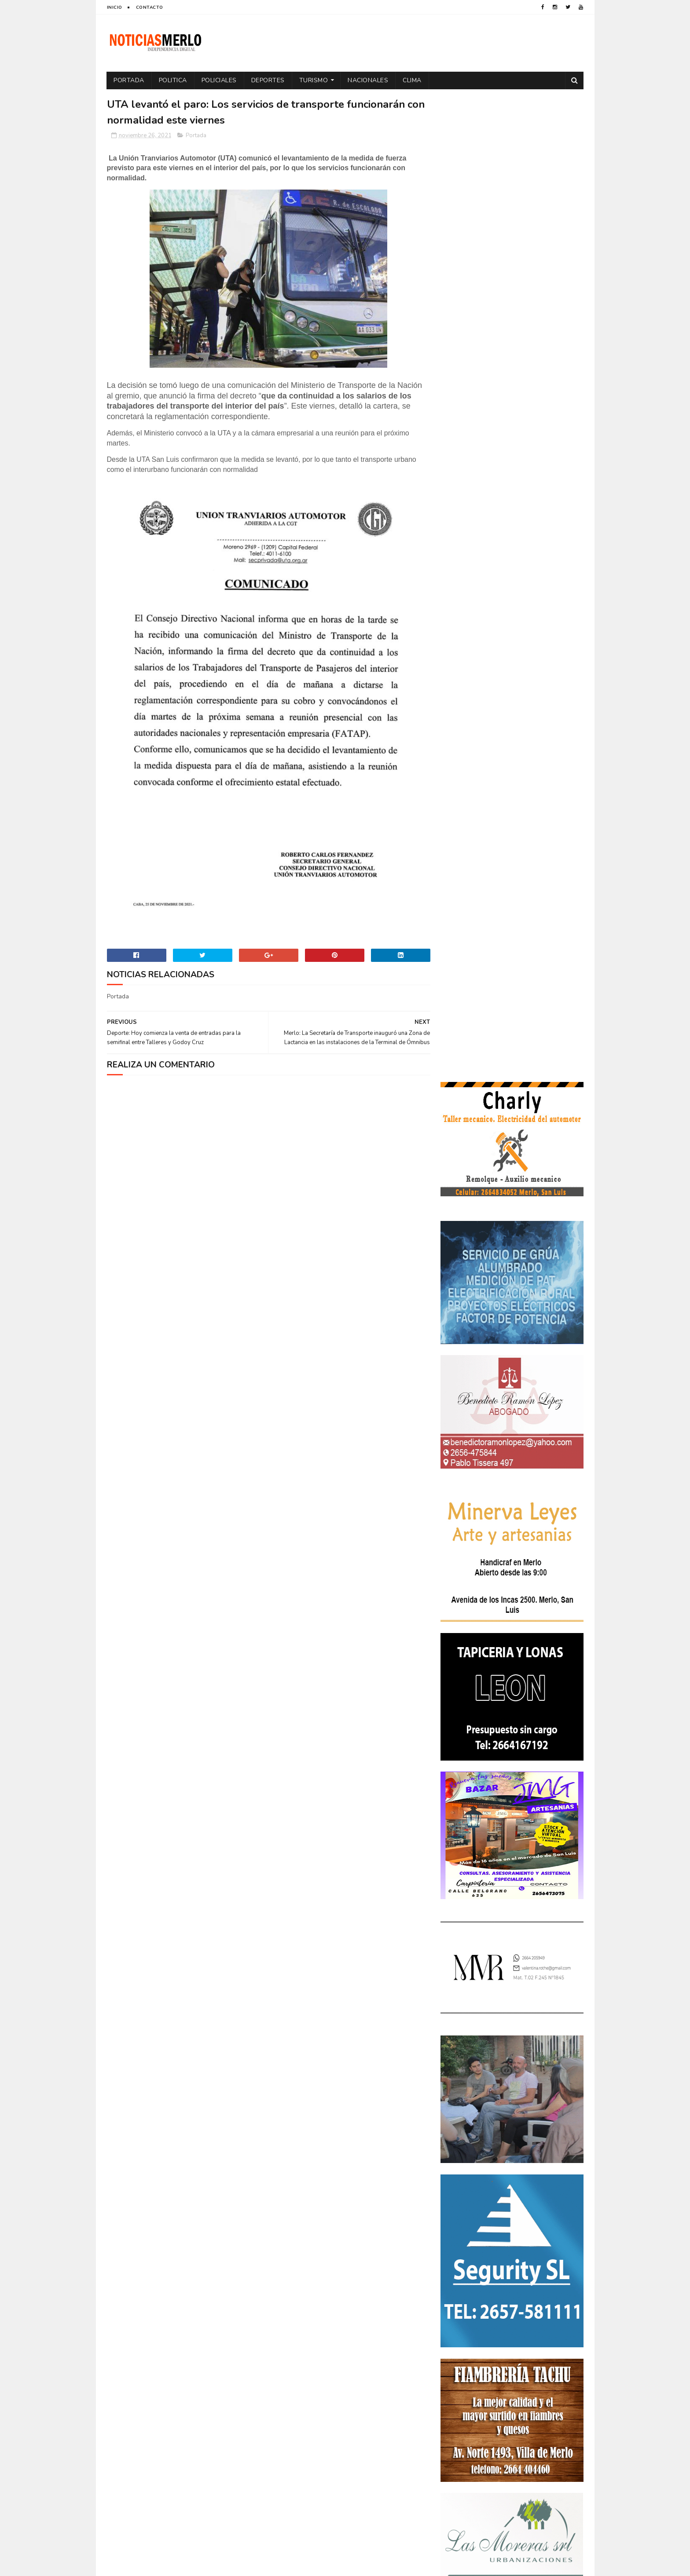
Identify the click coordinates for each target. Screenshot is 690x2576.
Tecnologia (531, 2344)
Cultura (549, 2236)
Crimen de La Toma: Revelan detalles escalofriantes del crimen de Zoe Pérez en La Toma (537, 2095)
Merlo (510, 2298)
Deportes (268, 80)
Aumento (500, 2221)
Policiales (219, 80)
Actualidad (461, 2221)
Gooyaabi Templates (254, 2565)
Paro (452, 2313)
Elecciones (500, 2267)
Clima (412, 80)
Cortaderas (510, 2236)
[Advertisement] (183, 2483)
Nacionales (368, 80)
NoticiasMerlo (484, 1986)
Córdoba (537, 2221)
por (450, 2328)
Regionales (460, 2344)
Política (554, 2313)
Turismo (313, 80)
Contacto (149, 7)
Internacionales (468, 2298)
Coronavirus (463, 2236)
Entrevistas (461, 2282)
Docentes (496, 2251)
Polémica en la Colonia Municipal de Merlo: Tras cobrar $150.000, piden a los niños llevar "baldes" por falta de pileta (511, 2045)
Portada (129, 80)
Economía (534, 2251)
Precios (514, 2328)
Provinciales (554, 2328)
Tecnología (461, 2359)
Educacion (459, 2267)
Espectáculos (509, 2282)
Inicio (114, 7)
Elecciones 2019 (548, 2267)
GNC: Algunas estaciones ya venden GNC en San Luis (536, 2132)
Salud (495, 2344)
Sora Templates (159, 2565)
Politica (173, 80)
